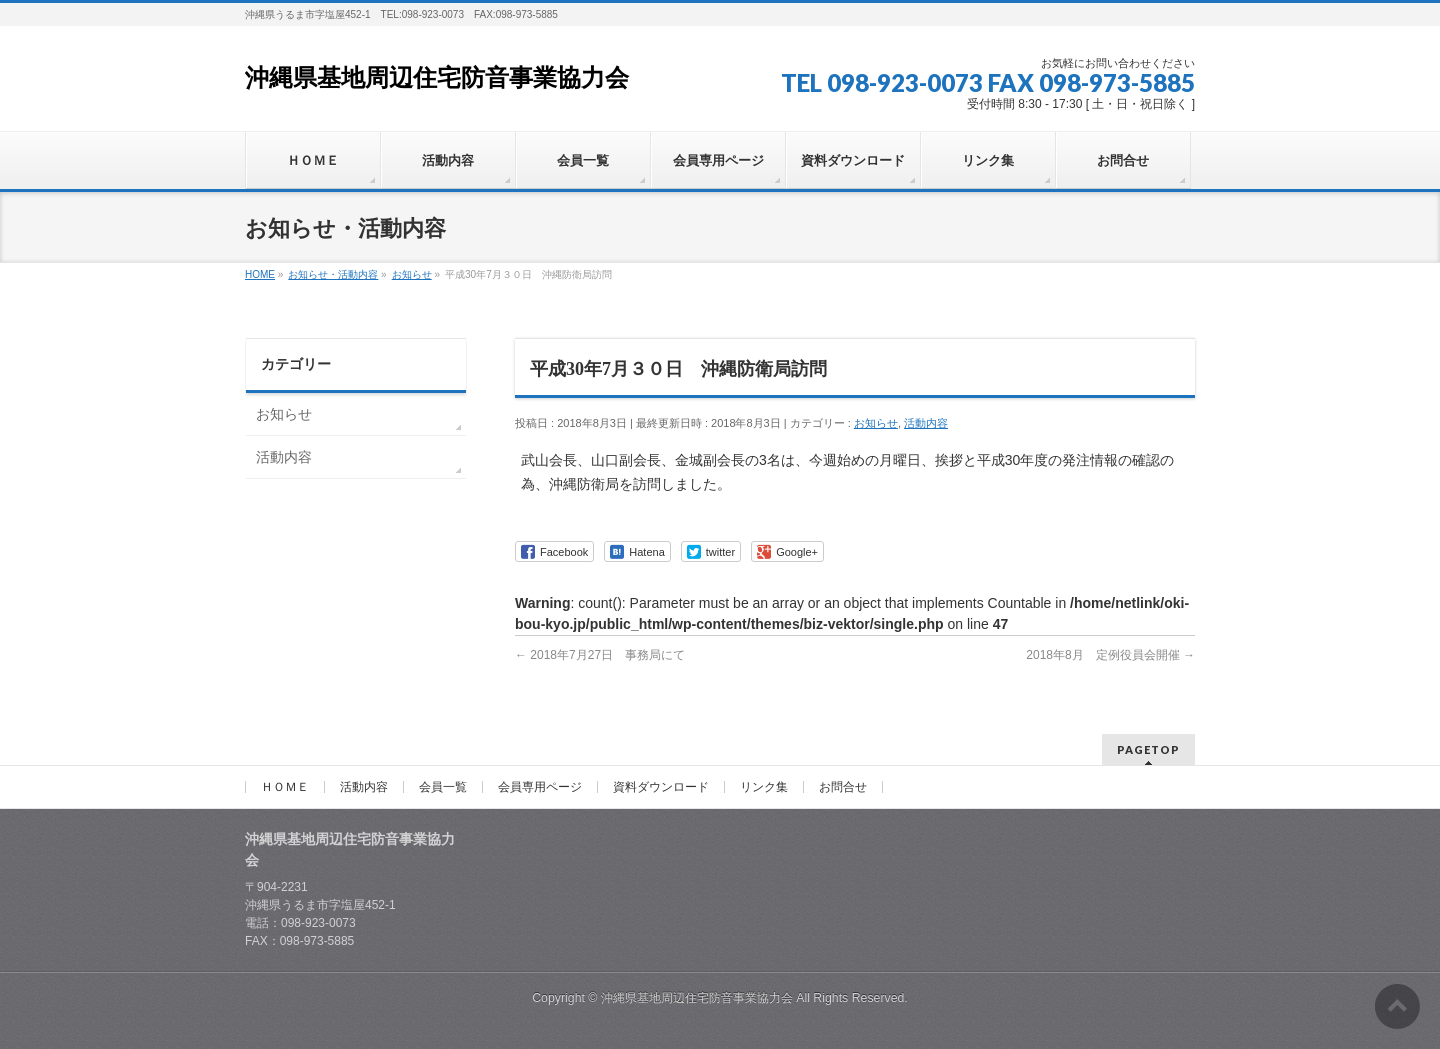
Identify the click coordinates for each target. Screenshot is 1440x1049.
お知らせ (876, 423)
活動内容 (926, 423)
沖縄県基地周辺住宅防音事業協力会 (437, 78)
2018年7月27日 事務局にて (600, 655)
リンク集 (764, 787)
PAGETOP (1148, 749)
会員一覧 (443, 787)
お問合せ (843, 787)
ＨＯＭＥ (285, 787)
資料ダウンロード (661, 787)
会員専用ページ (540, 787)
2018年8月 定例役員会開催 (1110, 655)
